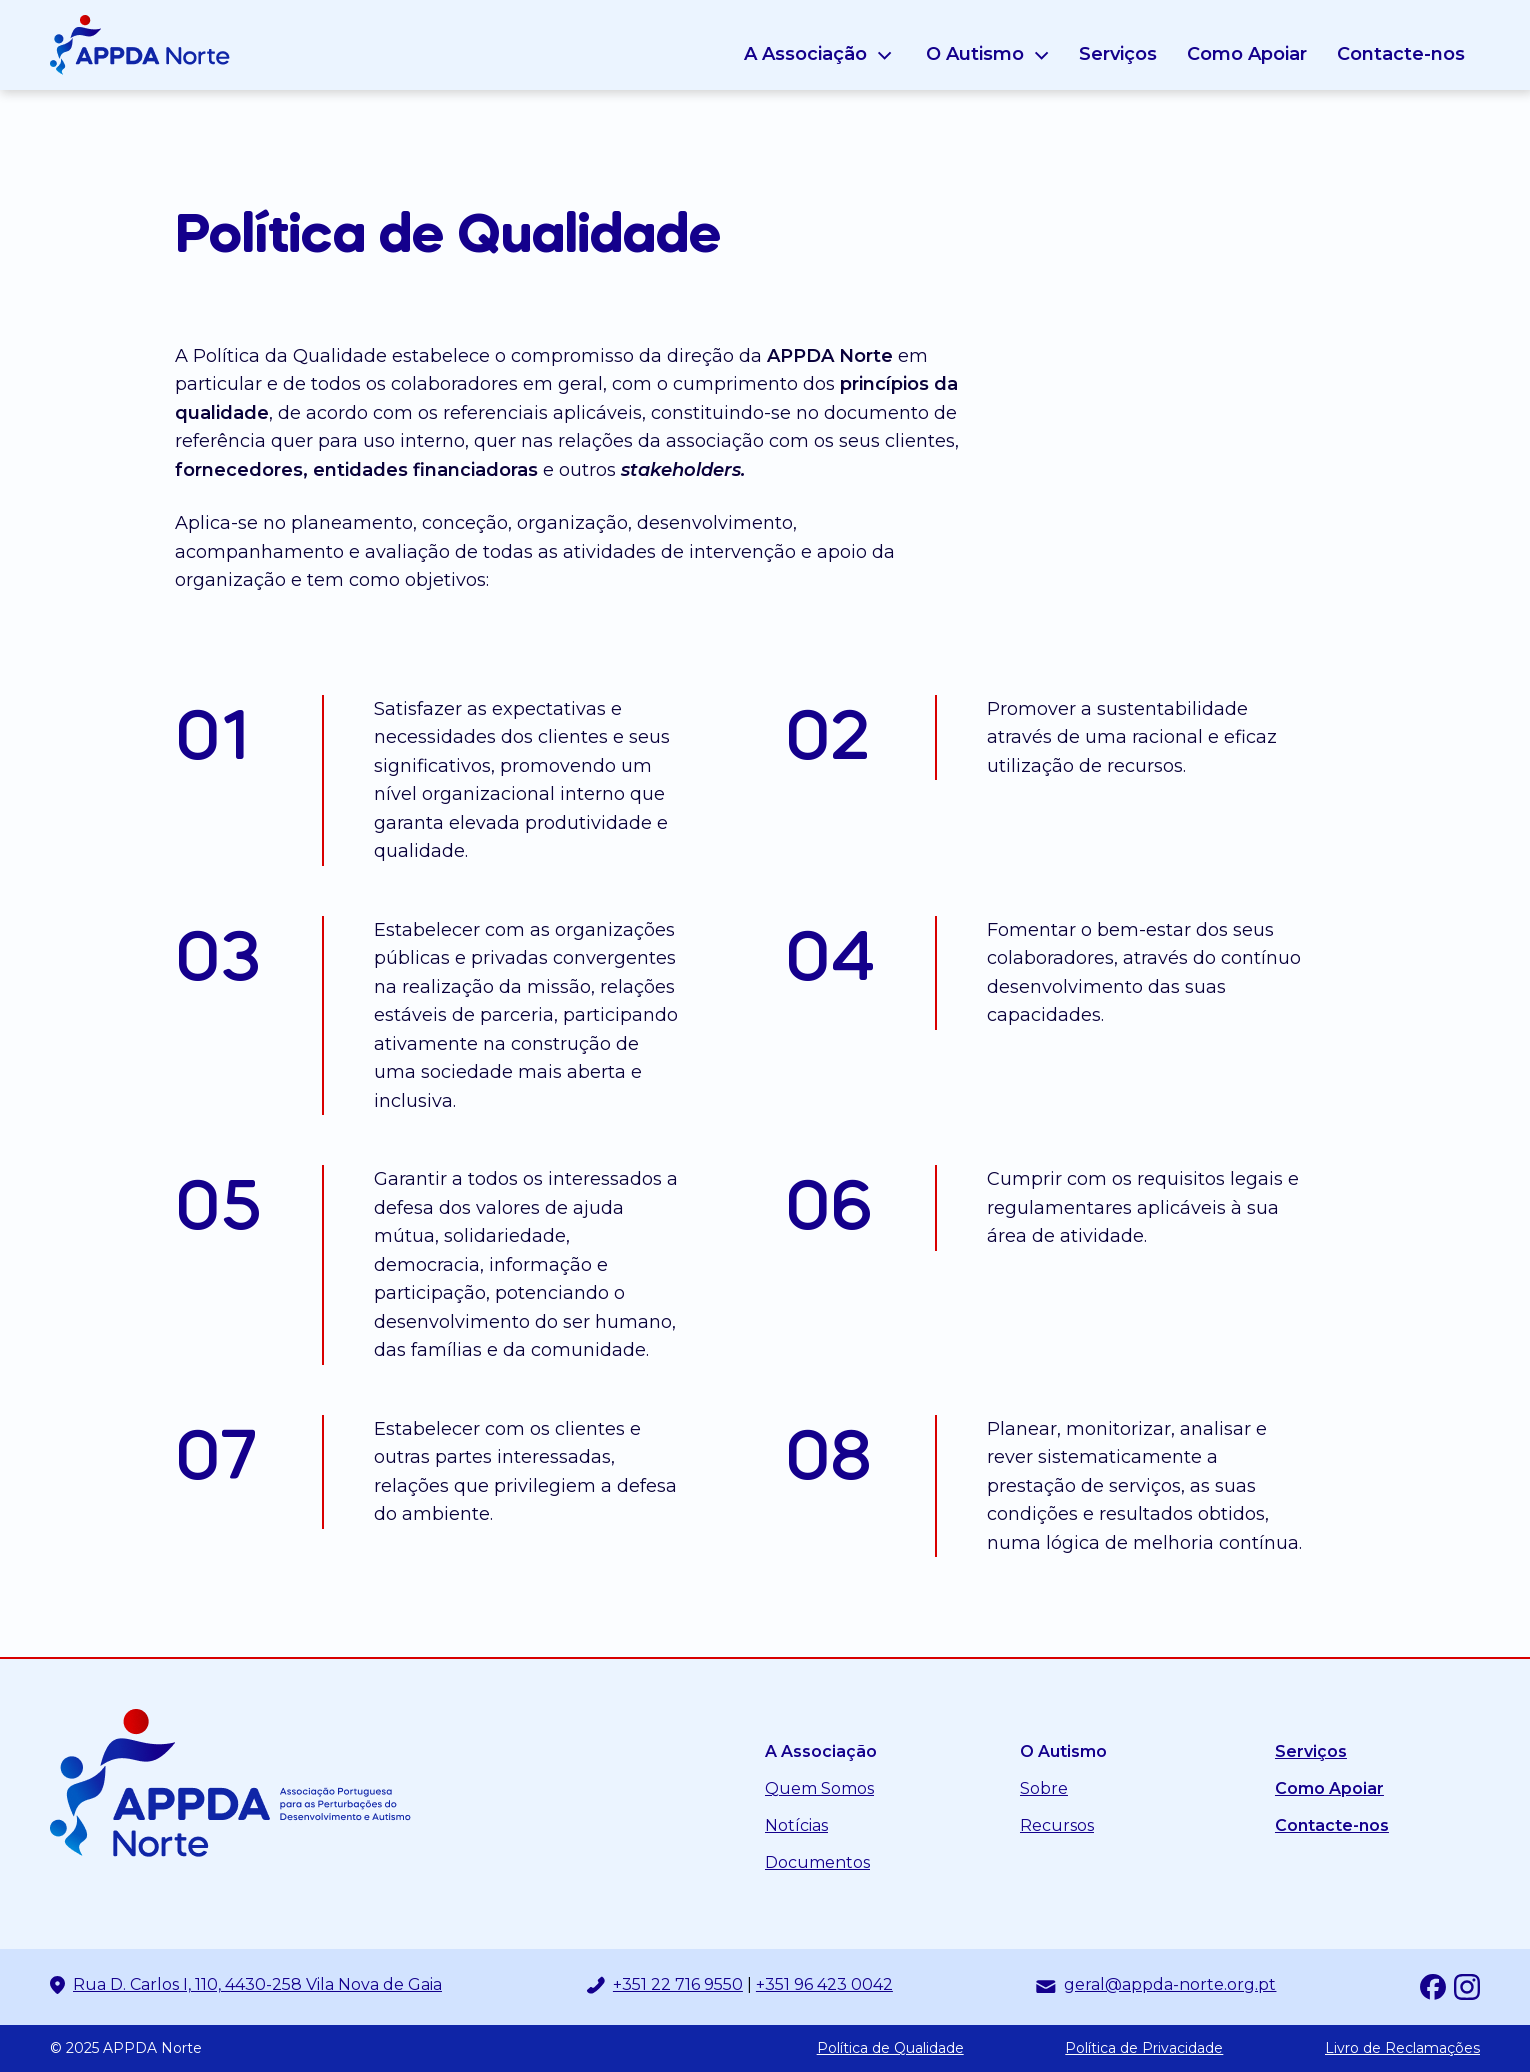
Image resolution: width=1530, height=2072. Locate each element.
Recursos (1057, 1825)
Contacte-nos (1401, 54)
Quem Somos (819, 1788)
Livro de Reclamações (1402, 2048)
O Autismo (975, 54)
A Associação (805, 54)
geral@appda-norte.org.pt (1170, 1984)
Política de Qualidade (890, 2048)
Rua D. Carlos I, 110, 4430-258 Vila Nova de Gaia (257, 1984)
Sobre (1044, 1788)
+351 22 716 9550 (678, 1984)
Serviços (1118, 54)
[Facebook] (1433, 1987)
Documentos (817, 1862)
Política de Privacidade (1144, 2048)
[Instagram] (1467, 1987)
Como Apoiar (1247, 54)
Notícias (796, 1825)
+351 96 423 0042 (824, 1984)
